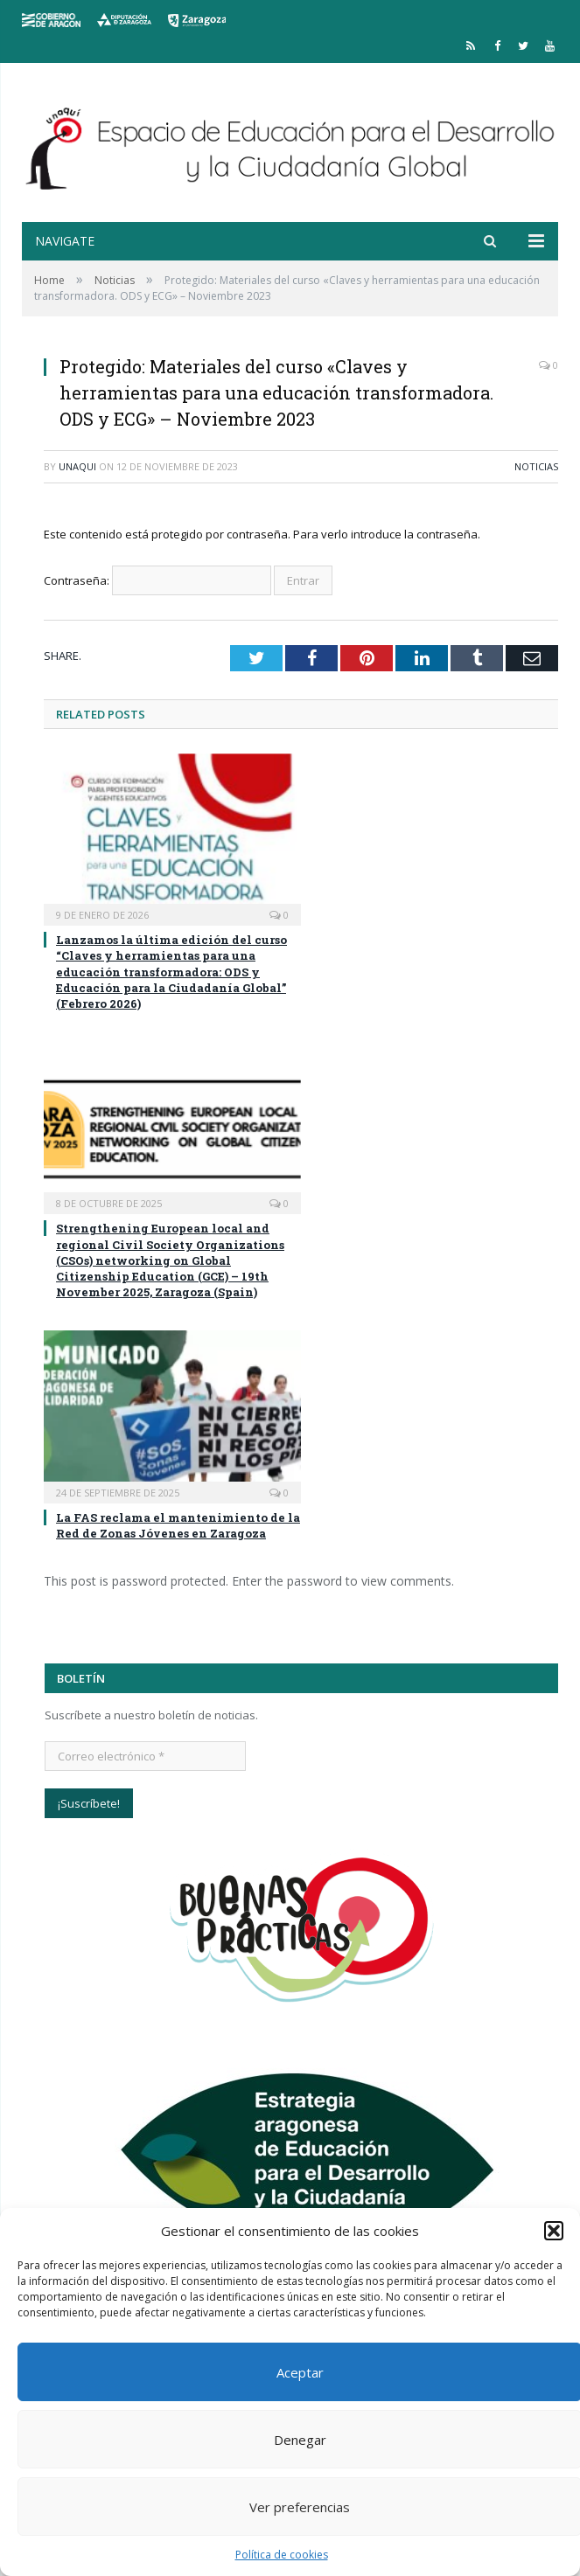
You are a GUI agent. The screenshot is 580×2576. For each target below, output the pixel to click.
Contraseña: (157, 580)
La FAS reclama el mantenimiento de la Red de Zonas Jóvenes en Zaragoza (178, 1525)
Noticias (536, 466)
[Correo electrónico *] (145, 1756)
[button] (554, 2230)
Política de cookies (281, 2554)
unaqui (77, 466)
